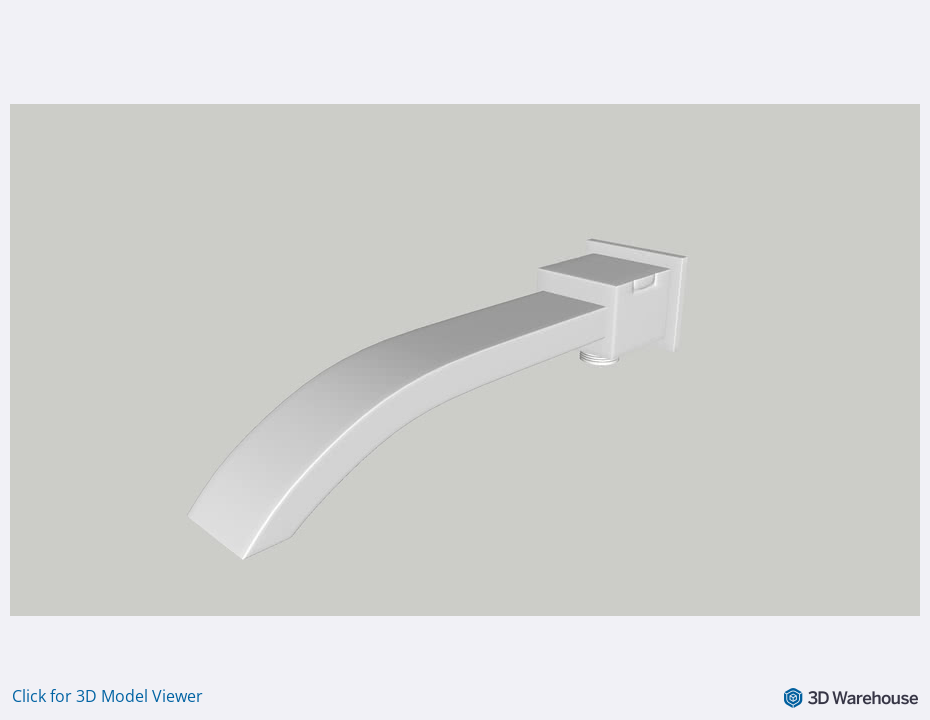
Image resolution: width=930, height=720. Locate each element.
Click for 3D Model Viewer (107, 696)
